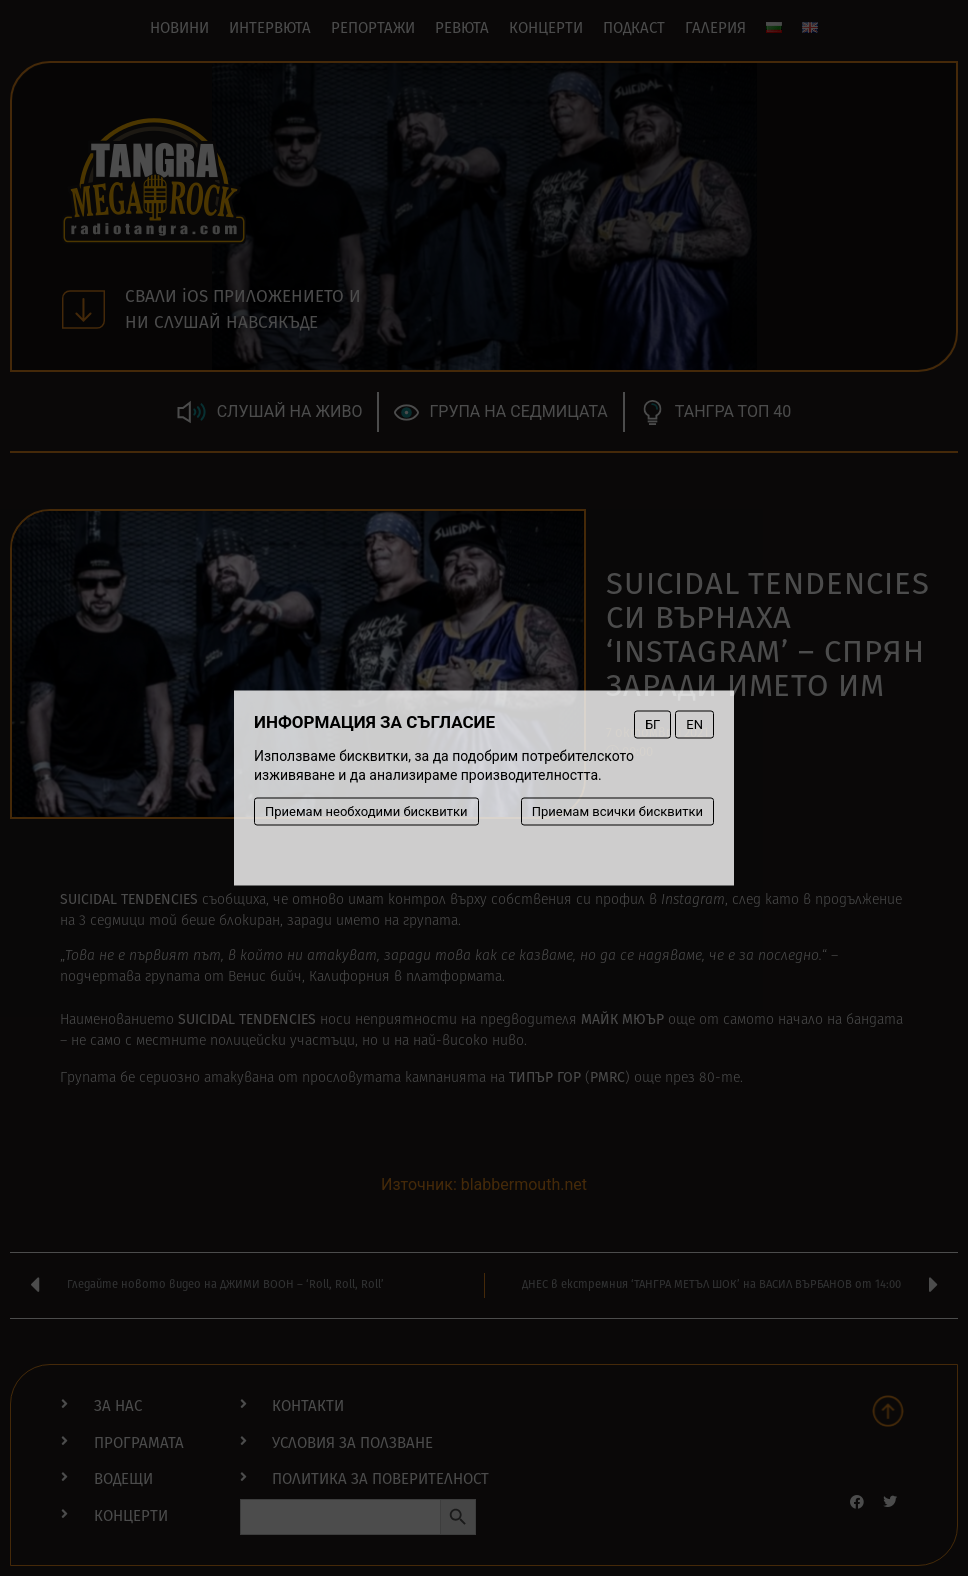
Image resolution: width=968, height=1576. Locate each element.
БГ (652, 724)
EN (694, 724)
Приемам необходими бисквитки (366, 811)
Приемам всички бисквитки (617, 811)
